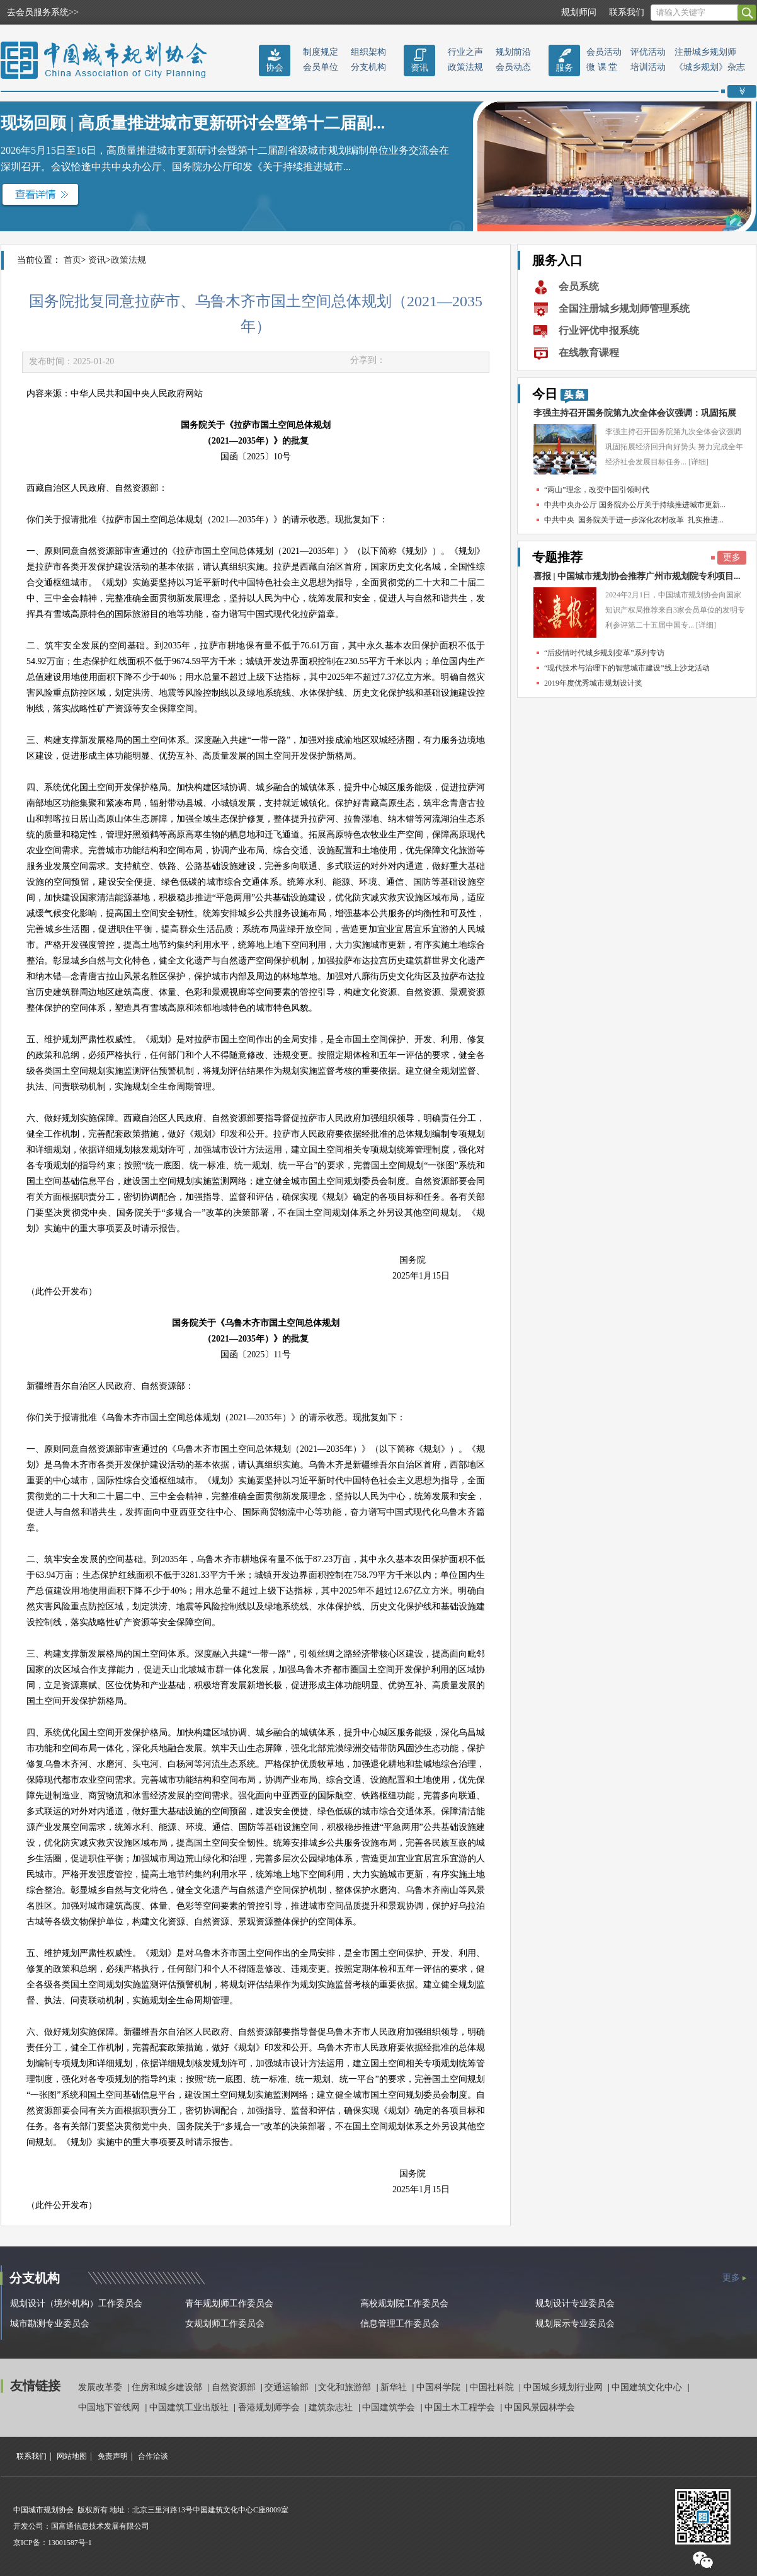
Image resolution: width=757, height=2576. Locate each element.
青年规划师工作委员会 (229, 2303)
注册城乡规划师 (705, 52)
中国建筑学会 (390, 2407)
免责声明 (113, 2456)
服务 (564, 67)
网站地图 (72, 2456)
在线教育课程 (589, 352)
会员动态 (513, 67)
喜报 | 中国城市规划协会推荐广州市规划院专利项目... (637, 576)
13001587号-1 (70, 2542)
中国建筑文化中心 (648, 2387)
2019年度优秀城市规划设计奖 (593, 683)
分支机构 (368, 67)
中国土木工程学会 (461, 2407)
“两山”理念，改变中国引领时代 (596, 489)
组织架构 (368, 52)
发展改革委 (101, 2387)
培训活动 (648, 67)
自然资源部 (235, 2387)
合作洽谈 (153, 2456)
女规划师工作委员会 (225, 2323)
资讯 (419, 67)
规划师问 (578, 12)
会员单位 (320, 67)
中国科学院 (439, 2387)
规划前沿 (513, 52)
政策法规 (465, 67)
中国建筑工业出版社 (190, 2407)
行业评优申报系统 (599, 330)
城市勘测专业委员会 (49, 2323)
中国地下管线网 (110, 2407)
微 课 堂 (601, 67)
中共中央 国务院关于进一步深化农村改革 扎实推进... (634, 519)
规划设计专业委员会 (575, 2303)
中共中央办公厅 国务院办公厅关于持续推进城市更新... (635, 504)
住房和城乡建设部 (168, 2387)
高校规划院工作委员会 (404, 2303)
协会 (274, 67)
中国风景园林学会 (539, 2407)
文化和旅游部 (345, 2387)
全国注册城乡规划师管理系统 (624, 308)
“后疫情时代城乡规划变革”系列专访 (604, 652)
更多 (732, 557)
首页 (72, 260)
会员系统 (579, 286)
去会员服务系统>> (43, 12)
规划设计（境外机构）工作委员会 (76, 2303)
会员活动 (604, 52)
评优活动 (648, 52)
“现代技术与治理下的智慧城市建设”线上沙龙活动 (627, 668)
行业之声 (465, 52)
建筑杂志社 (332, 2407)
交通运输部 (288, 2387)
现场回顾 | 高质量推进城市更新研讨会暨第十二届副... (193, 123)
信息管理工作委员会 (400, 2323)
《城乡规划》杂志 (709, 67)
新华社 (394, 2387)
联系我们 (626, 12)
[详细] (698, 461)
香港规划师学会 (270, 2407)
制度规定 (320, 52)
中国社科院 (493, 2387)
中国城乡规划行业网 (564, 2387)
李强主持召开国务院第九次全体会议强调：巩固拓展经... (634, 416)
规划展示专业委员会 (575, 2323)
